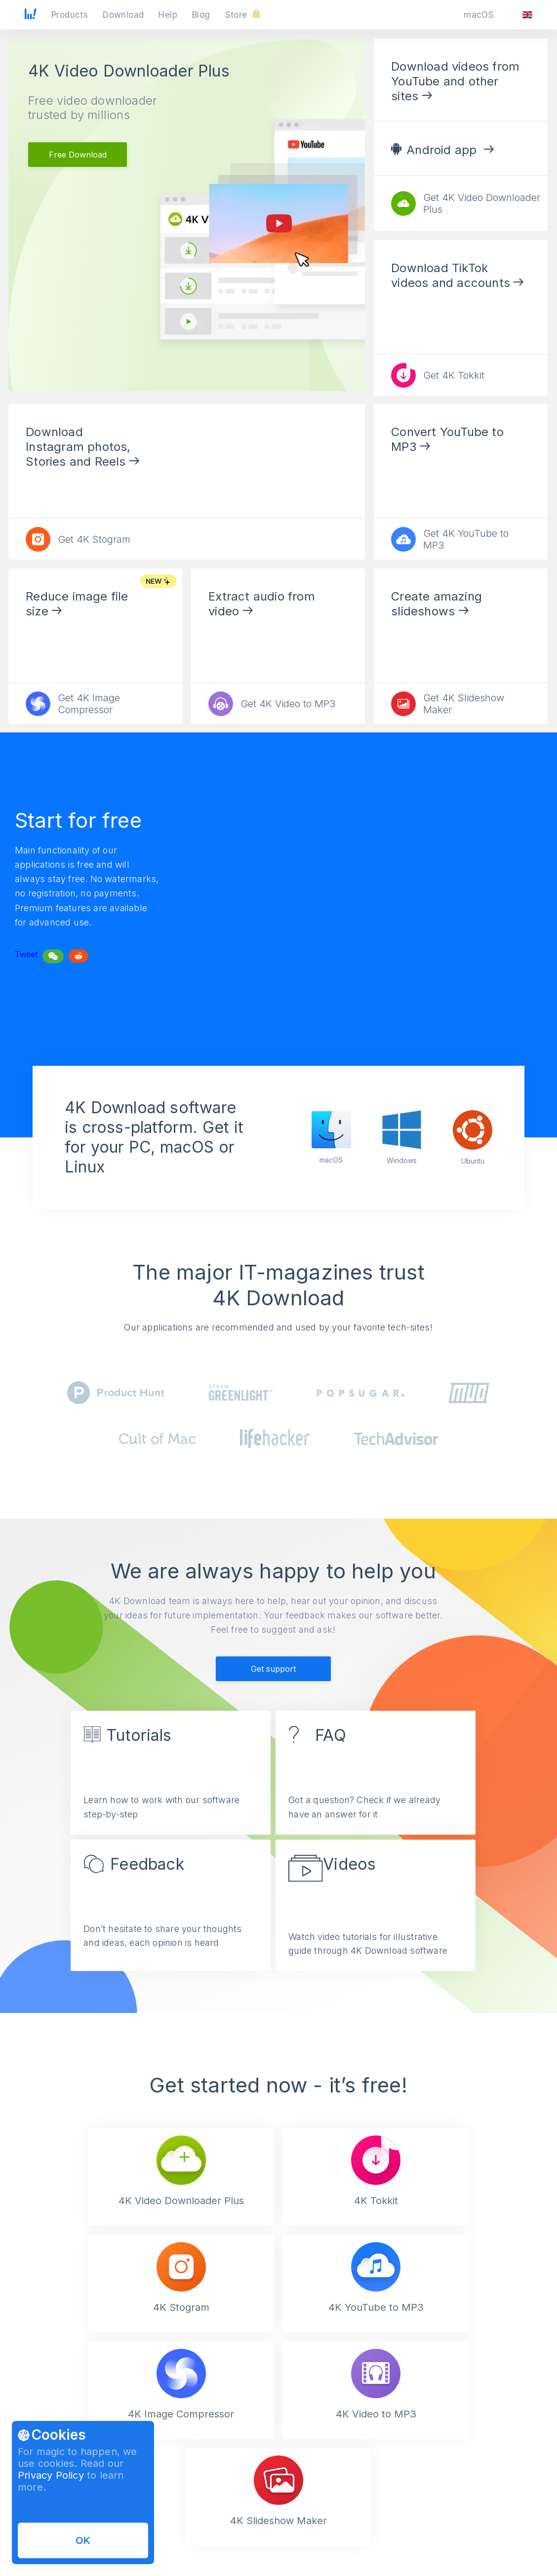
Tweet (26, 959)
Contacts (413, 2555)
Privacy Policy (51, 2475)
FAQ (164, 2555)
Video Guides (180, 2540)
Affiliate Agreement (309, 2540)
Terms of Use (300, 2524)
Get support (273, 1674)
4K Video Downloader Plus (129, 70)
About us (413, 2524)
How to (169, 2524)
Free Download (78, 155)
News (408, 2540)
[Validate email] (489, 2453)
